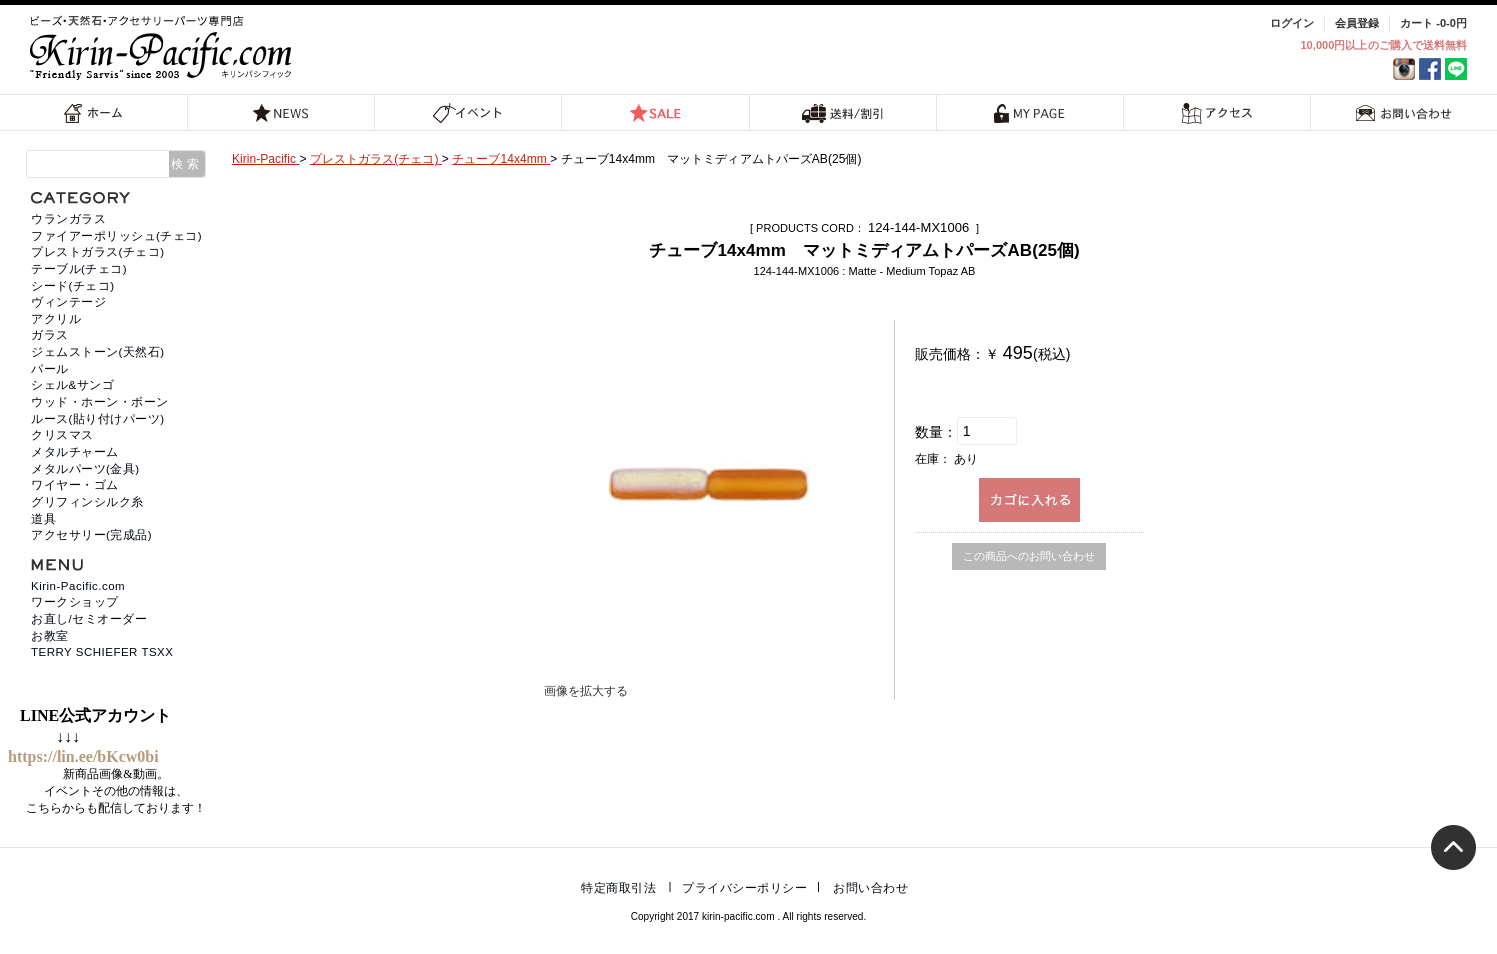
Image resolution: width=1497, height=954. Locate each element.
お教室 (50, 636)
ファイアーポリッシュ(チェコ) (116, 236)
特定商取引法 (618, 888)
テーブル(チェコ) (79, 269)
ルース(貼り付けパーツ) (98, 419)
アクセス (1216, 112)
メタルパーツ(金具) (85, 469)
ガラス (50, 335)
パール (50, 369)
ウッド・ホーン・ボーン (100, 402)
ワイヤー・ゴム (75, 485)
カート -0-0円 (1433, 23)
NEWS (281, 112)
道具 (43, 519)
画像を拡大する (586, 691)
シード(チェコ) (73, 286)
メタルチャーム (75, 452)
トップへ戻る (1453, 847)
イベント (468, 112)
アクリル (56, 319)
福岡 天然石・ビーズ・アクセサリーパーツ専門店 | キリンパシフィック (164, 47)
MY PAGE (1030, 112)
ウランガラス (68, 219)
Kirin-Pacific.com (78, 586)
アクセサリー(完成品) (91, 535)
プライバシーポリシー (744, 888)
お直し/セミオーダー (89, 619)
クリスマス (62, 435)
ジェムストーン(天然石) (98, 352)
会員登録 (1357, 23)
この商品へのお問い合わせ (1029, 556)
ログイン (1292, 23)
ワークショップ (75, 602)
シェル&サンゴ (72, 385)
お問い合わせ (1404, 112)
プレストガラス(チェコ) (98, 252)
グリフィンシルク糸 (87, 502)
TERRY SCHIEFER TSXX (102, 652)
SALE (655, 112)
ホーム (94, 112)
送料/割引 (843, 112)
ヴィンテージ (68, 302)
